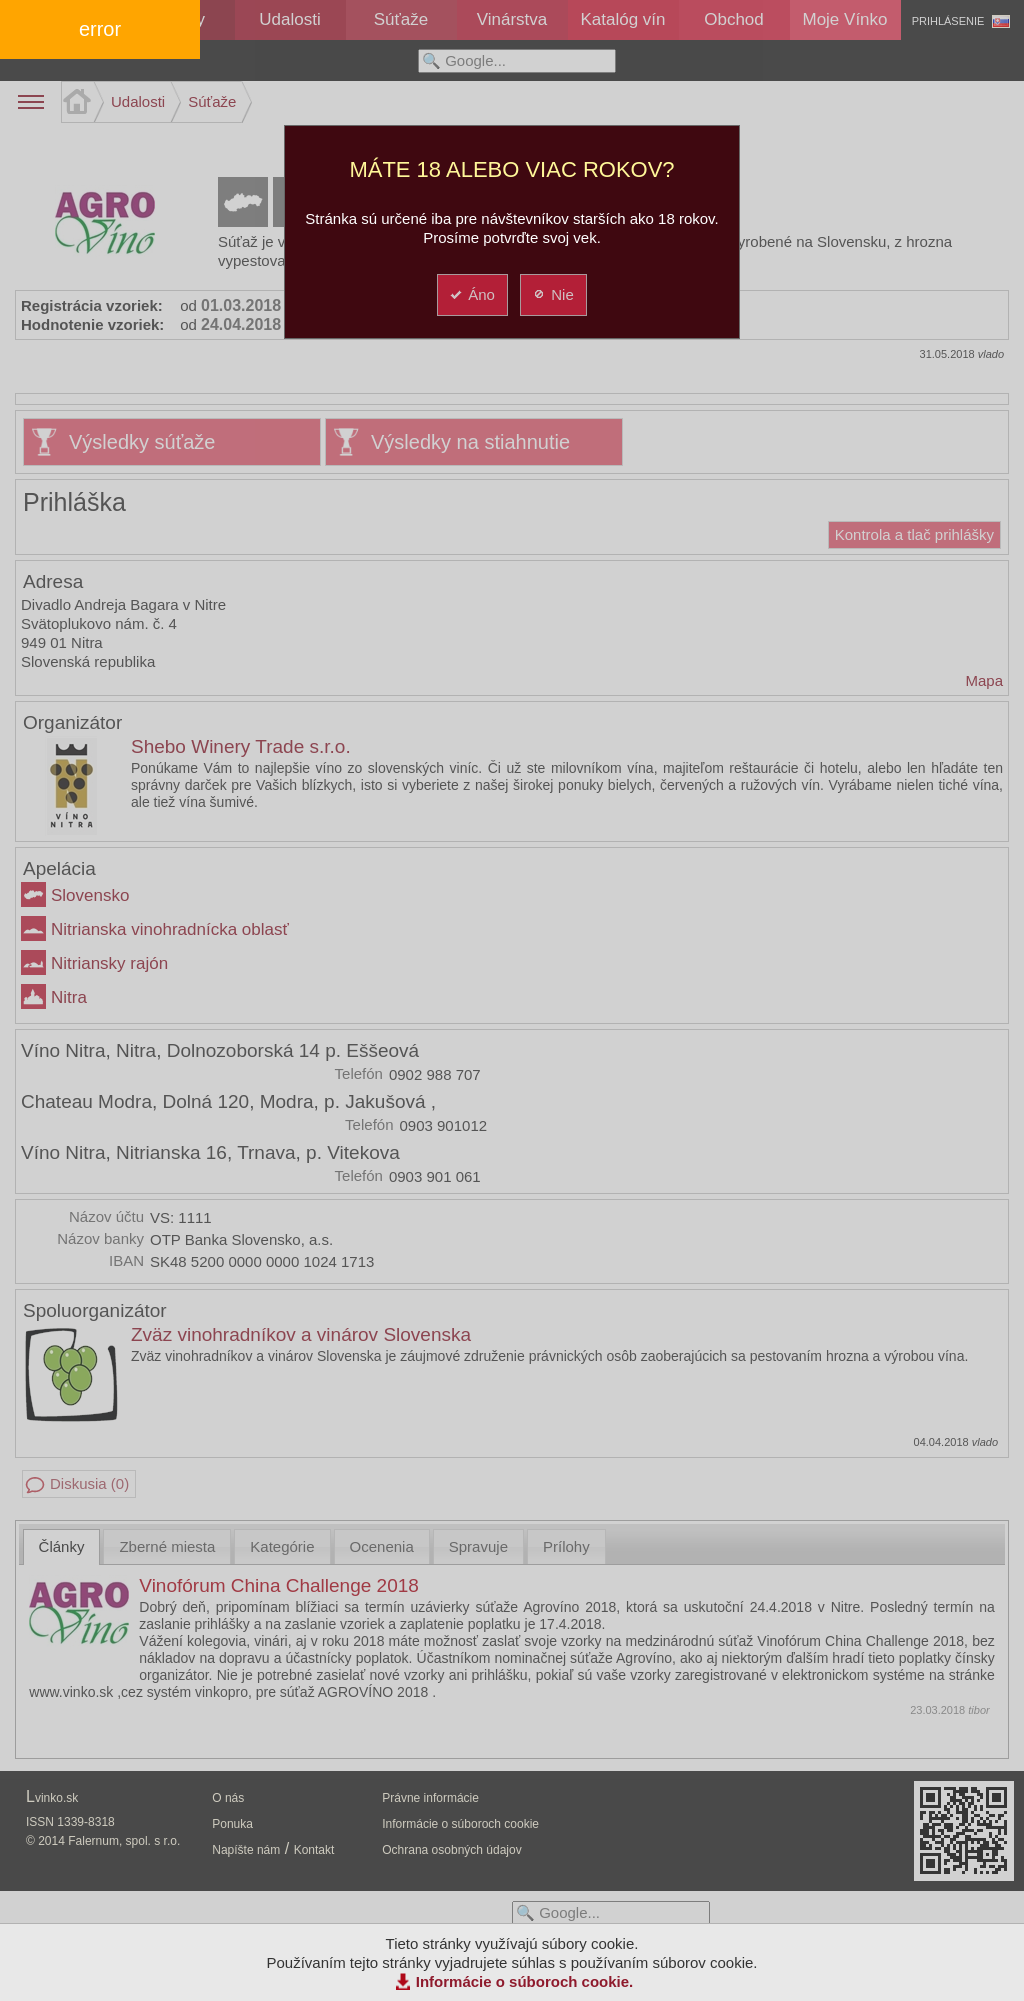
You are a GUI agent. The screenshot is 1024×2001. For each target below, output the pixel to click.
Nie (552, 294)
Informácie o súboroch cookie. (525, 1981)
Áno (471, 294)
